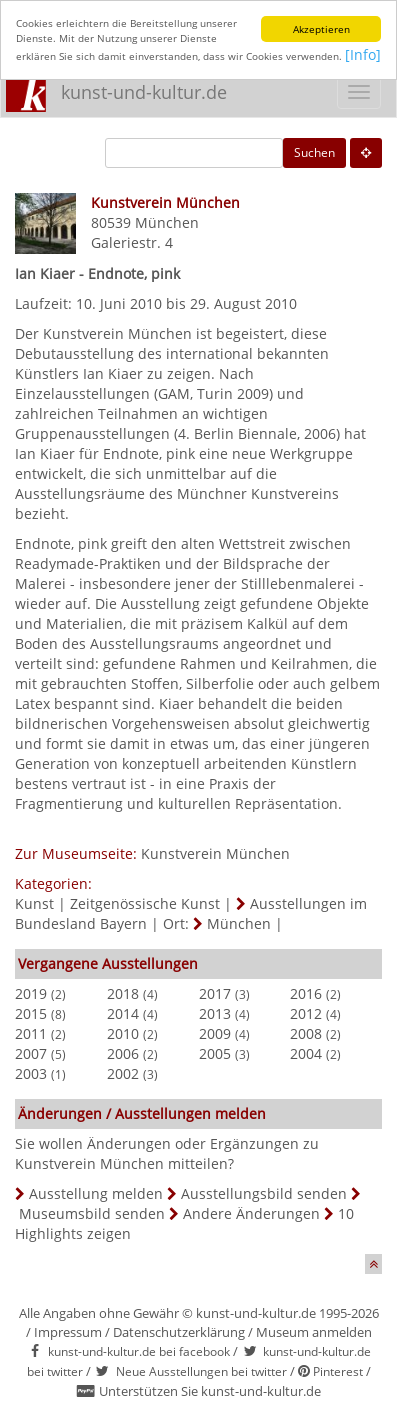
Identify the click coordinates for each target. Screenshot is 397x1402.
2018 (123, 993)
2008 (306, 1033)
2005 (215, 1053)
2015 (31, 1013)
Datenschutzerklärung (179, 1332)
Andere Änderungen (251, 1213)
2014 (123, 1013)
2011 (31, 1033)
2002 (123, 1073)
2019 (31, 993)
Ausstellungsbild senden (264, 1193)
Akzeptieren (321, 29)
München (167, 222)
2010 (123, 1033)
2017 (215, 993)
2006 (123, 1053)
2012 (306, 1013)
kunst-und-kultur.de (144, 92)
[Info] (363, 54)
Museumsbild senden (92, 1213)
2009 (215, 1033)
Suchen (314, 152)
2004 (306, 1053)
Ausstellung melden (96, 1193)
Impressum (68, 1332)
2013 (215, 1013)
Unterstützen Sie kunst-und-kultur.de (210, 1391)
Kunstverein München (215, 853)
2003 (31, 1073)
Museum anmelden (314, 1332)
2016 (306, 993)
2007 (31, 1053)
